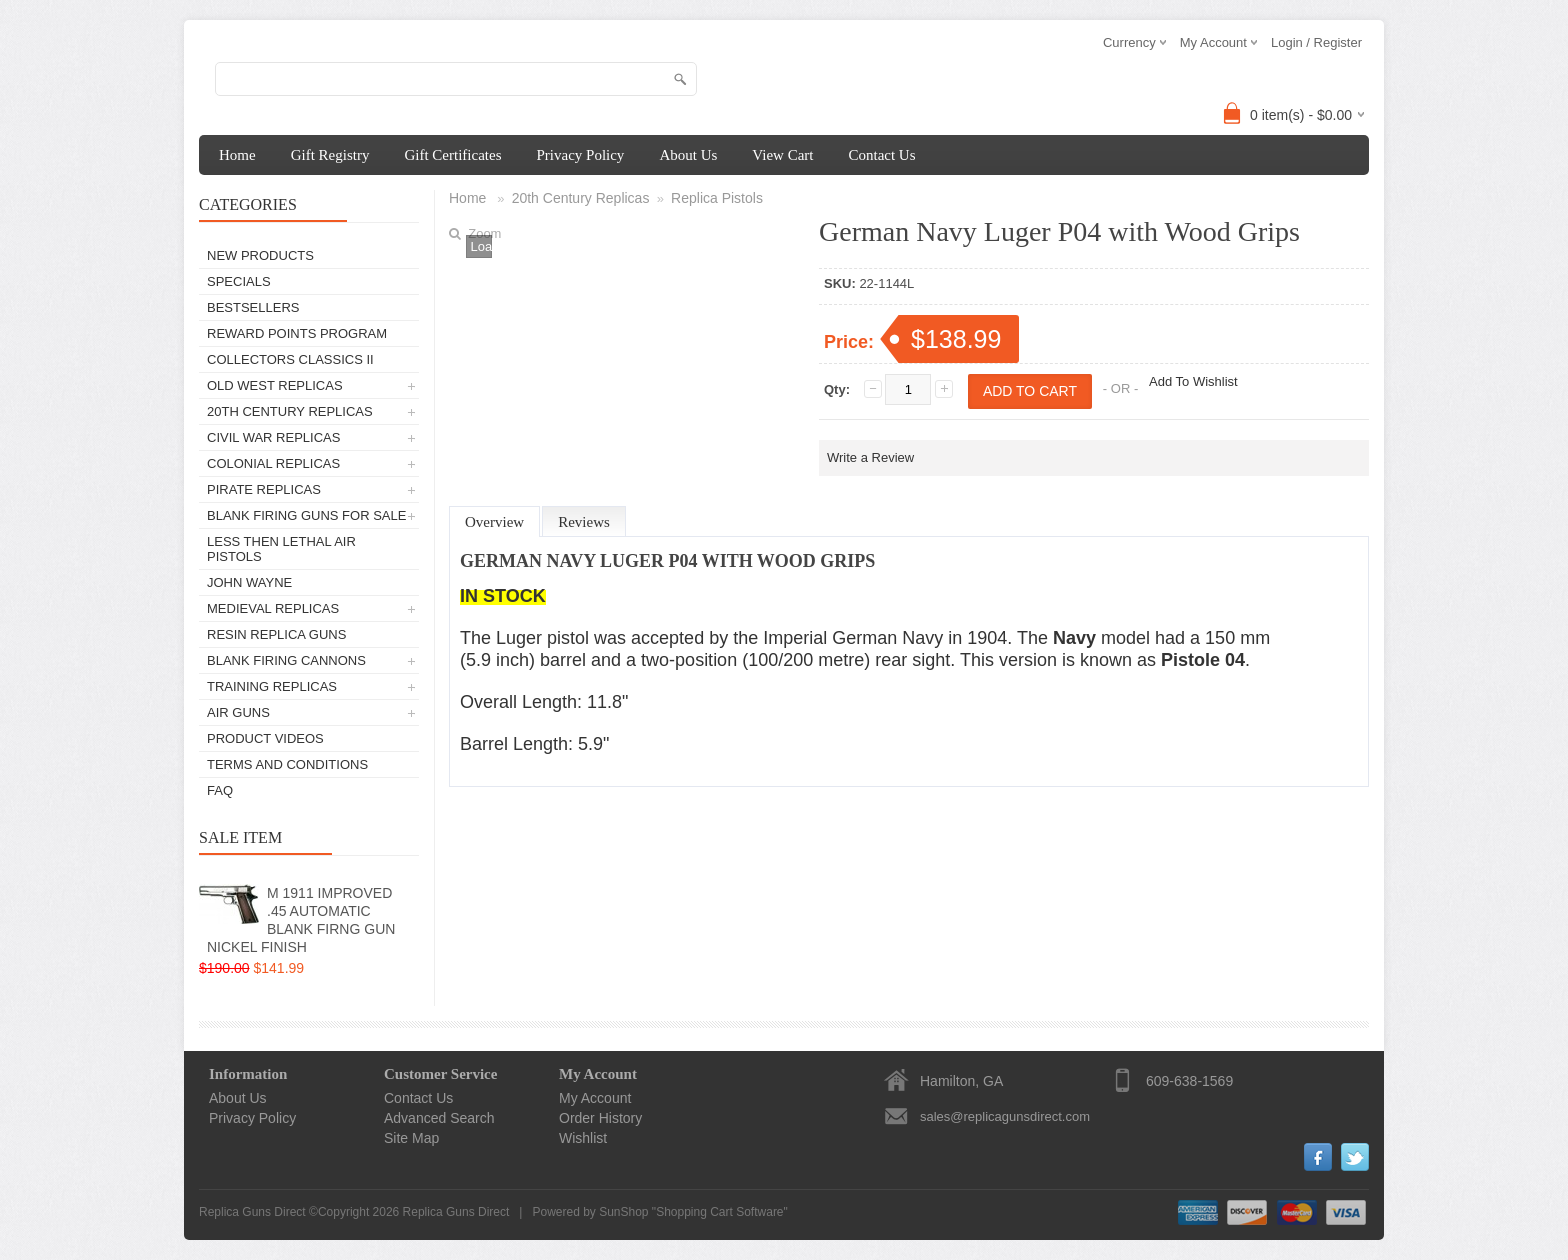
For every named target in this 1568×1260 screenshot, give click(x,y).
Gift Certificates (452, 155)
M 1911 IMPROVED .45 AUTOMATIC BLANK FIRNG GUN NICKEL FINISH (301, 920)
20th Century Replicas (290, 411)
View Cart (782, 155)
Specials (239, 281)
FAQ (220, 790)
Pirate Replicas (264, 489)
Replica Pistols (717, 198)
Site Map (411, 1138)
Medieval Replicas (273, 608)
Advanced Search (439, 1118)
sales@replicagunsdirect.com (1005, 1116)
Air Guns (238, 712)
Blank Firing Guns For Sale (306, 515)
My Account (595, 1098)
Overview (494, 522)
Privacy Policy (580, 155)
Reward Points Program (297, 333)
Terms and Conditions (287, 764)
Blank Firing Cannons (286, 660)
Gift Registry (330, 155)
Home (237, 155)
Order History (600, 1118)
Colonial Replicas (273, 463)
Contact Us (881, 155)
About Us (688, 155)
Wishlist (583, 1138)
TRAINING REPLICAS (272, 686)
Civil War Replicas (273, 437)
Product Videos (265, 738)
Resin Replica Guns (276, 634)
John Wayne (249, 582)
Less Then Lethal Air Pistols (281, 549)
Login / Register (1316, 42)
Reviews (584, 522)
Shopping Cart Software (719, 1212)
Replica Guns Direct (456, 1212)
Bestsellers (253, 307)
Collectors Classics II (290, 359)
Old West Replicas (275, 385)
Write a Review (870, 457)
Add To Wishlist (1193, 381)
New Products (260, 255)
